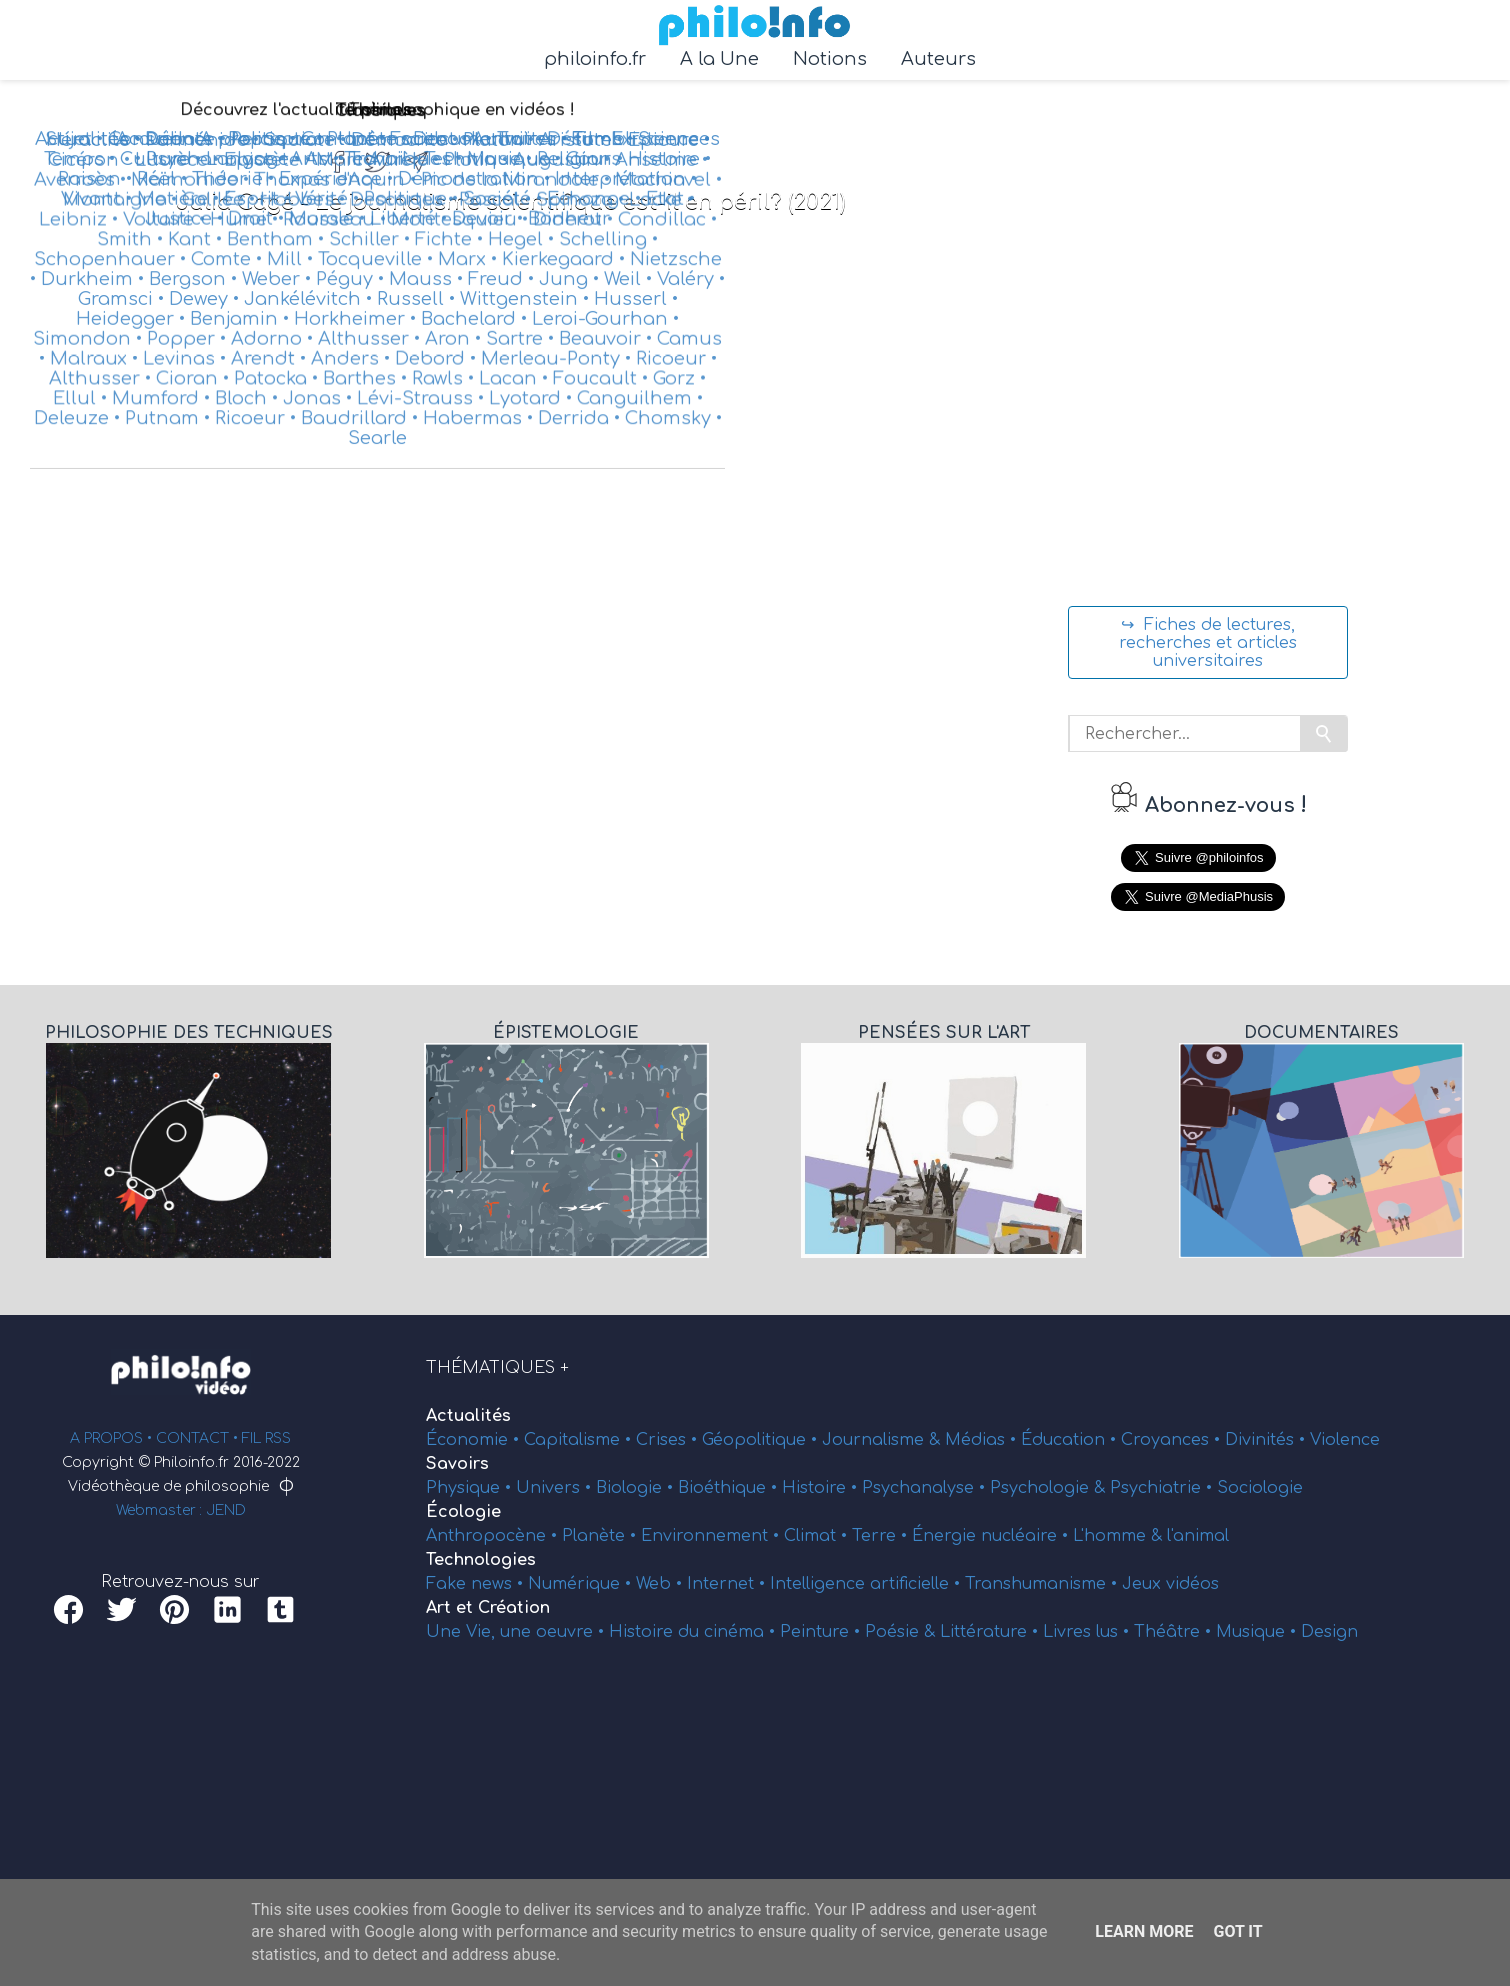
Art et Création (488, 1608)
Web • (661, 1584)
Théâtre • (1175, 1632)
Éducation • (1071, 1440)
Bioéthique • (730, 1488)
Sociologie (1260, 1488)
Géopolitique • (762, 1440)
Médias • (983, 1440)
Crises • (669, 1440)
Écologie (463, 1512)
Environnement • (712, 1536)
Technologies (481, 1560)
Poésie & (902, 1632)
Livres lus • (1088, 1632)
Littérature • (991, 1632)
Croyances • (1173, 1440)
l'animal (1198, 1536)
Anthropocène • (494, 1536)
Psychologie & (1050, 1488)
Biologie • (637, 1488)
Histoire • (822, 1488)
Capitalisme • (580, 1440)
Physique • (471, 1488)
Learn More (1144, 1931)
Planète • (601, 1536)
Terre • (882, 1536)
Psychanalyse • (926, 1488)
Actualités (468, 1416)
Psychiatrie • (1163, 1488)
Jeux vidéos (1170, 1584)
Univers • (556, 1488)
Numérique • (582, 1584)
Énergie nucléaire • (992, 1536)
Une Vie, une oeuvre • (517, 1632)
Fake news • (477, 1584)
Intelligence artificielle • (867, 1584)
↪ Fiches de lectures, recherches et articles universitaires (1208, 643)
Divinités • (1267, 1440)
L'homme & (1120, 1536)
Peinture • (822, 1632)
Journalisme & (883, 1440)
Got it (1237, 1931)
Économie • (475, 1440)
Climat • (818, 1536)
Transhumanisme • (1043, 1584)
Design (1329, 1632)
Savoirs (457, 1464)
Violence (1345, 1440)
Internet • (728, 1584)
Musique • (1258, 1632)
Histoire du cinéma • (694, 1632)
